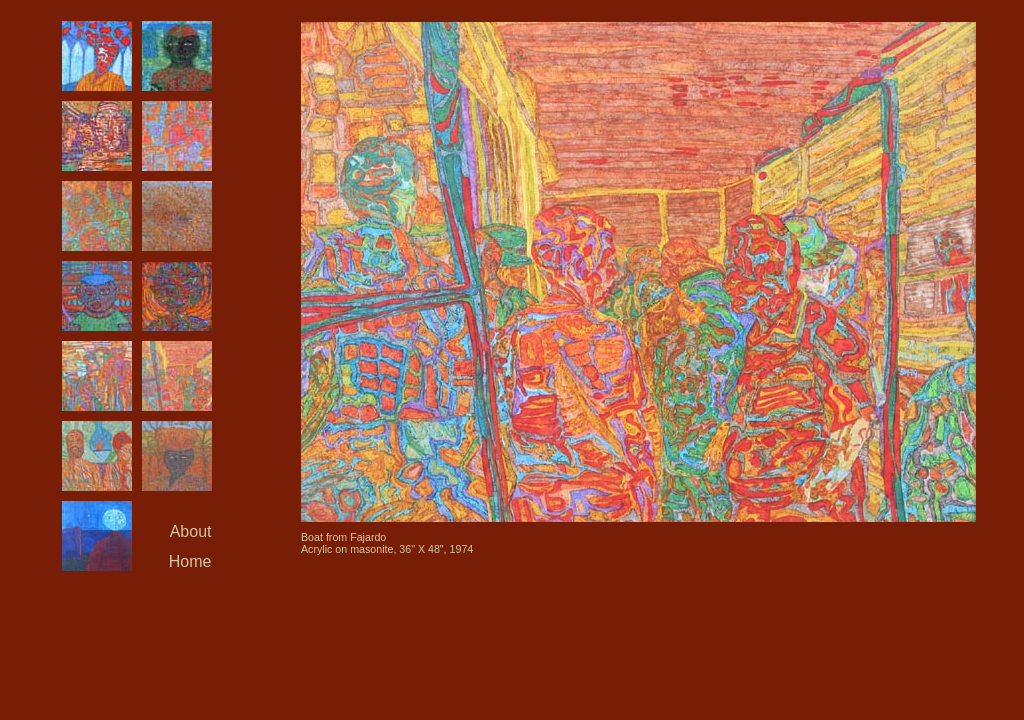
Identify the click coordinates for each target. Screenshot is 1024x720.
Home (190, 561)
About (191, 531)
